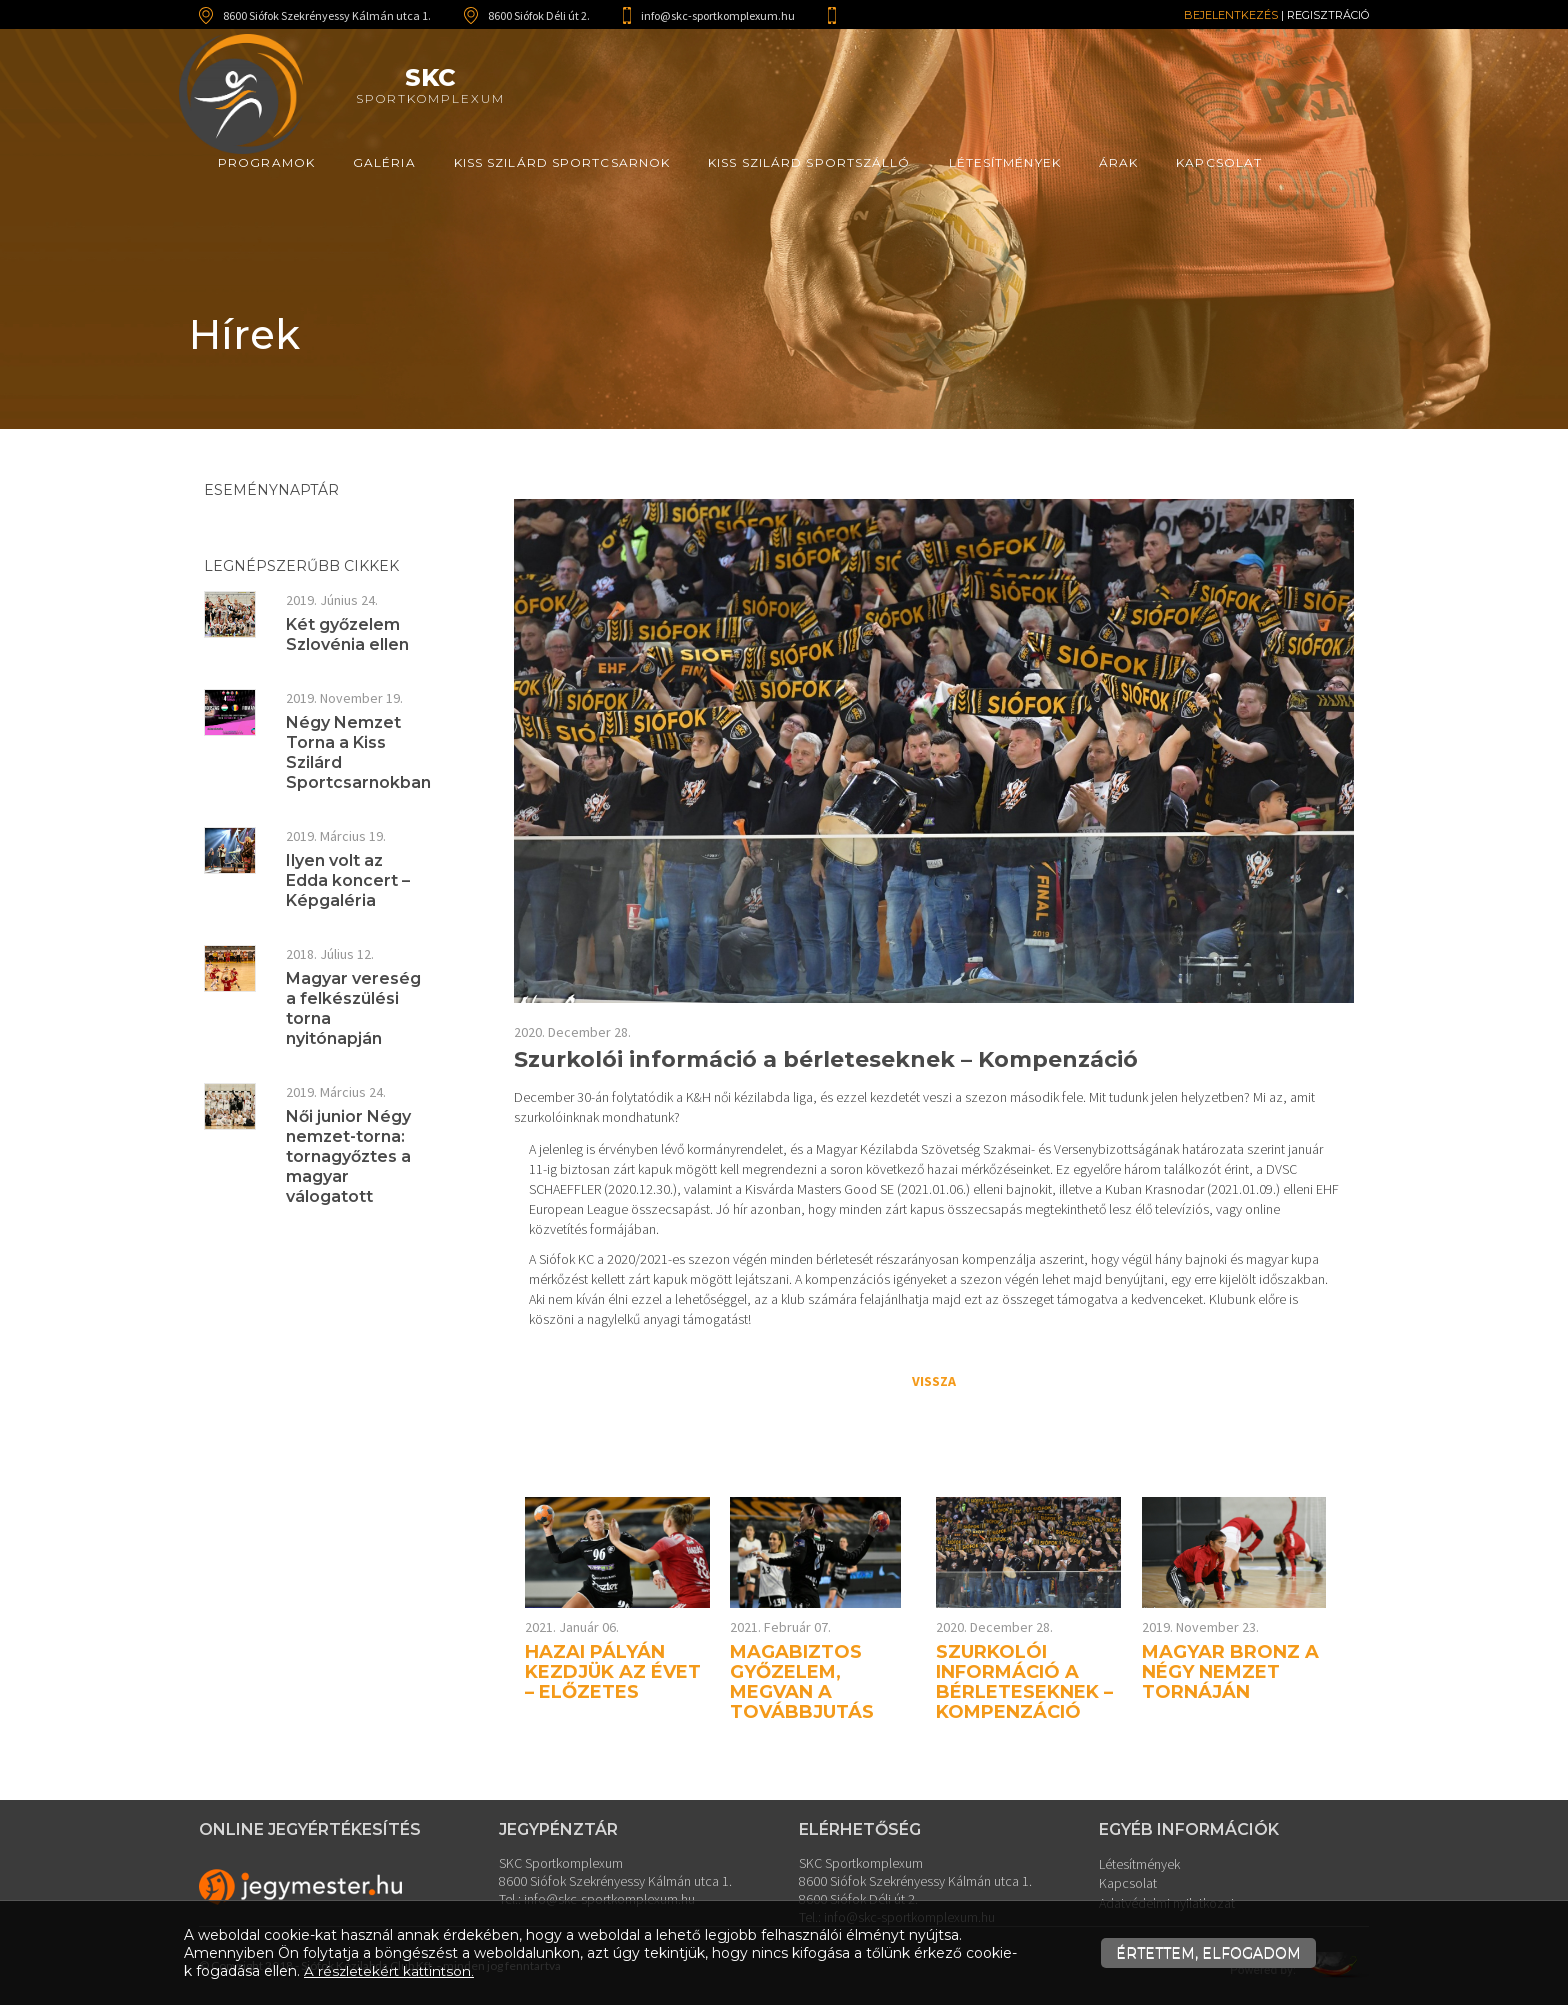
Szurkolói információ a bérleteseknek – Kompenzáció (1024, 1682)
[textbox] (934, 1234)
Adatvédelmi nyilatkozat (1167, 1899)
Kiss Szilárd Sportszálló (809, 162)
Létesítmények (1005, 162)
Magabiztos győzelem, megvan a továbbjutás (802, 1682)
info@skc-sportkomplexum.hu (718, 15)
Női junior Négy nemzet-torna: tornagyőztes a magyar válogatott (348, 1156)
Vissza (934, 1381)
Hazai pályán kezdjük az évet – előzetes (613, 1672)
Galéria (384, 162)
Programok (266, 162)
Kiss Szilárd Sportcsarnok (562, 162)
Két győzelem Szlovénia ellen (347, 634)
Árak (1118, 162)
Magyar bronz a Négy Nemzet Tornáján (1230, 1672)
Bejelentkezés (1231, 15)
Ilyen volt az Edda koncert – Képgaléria (348, 880)
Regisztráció (1328, 15)
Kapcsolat (1219, 162)
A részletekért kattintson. (392, 1971)
